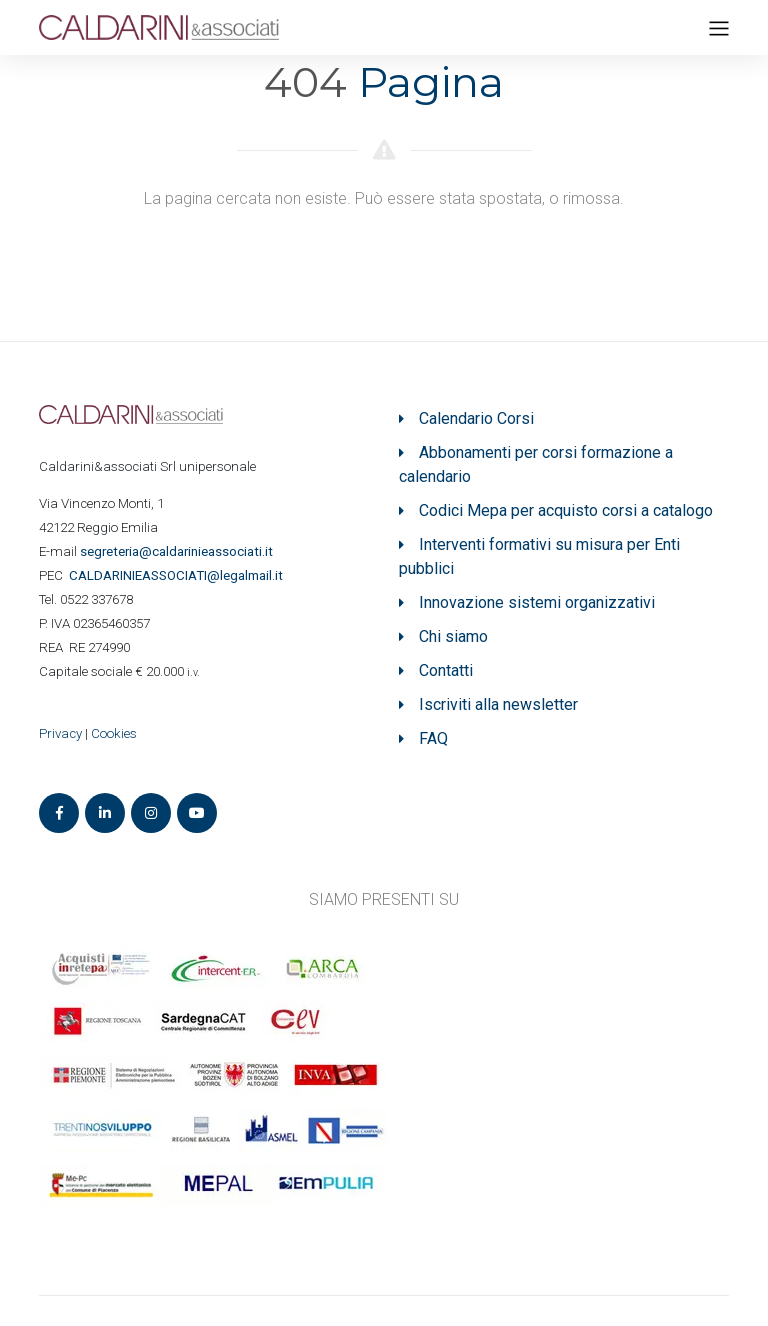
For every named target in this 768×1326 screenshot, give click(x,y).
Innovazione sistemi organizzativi (537, 602)
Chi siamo (453, 636)
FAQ (433, 738)
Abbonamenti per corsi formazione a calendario (536, 464)
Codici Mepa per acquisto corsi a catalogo (566, 510)
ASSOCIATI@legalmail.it (179, 575)
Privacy (60, 733)
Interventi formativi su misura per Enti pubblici (539, 556)
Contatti (446, 670)
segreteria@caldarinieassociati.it (178, 551)
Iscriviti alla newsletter (498, 704)
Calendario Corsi (476, 418)
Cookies (114, 733)
